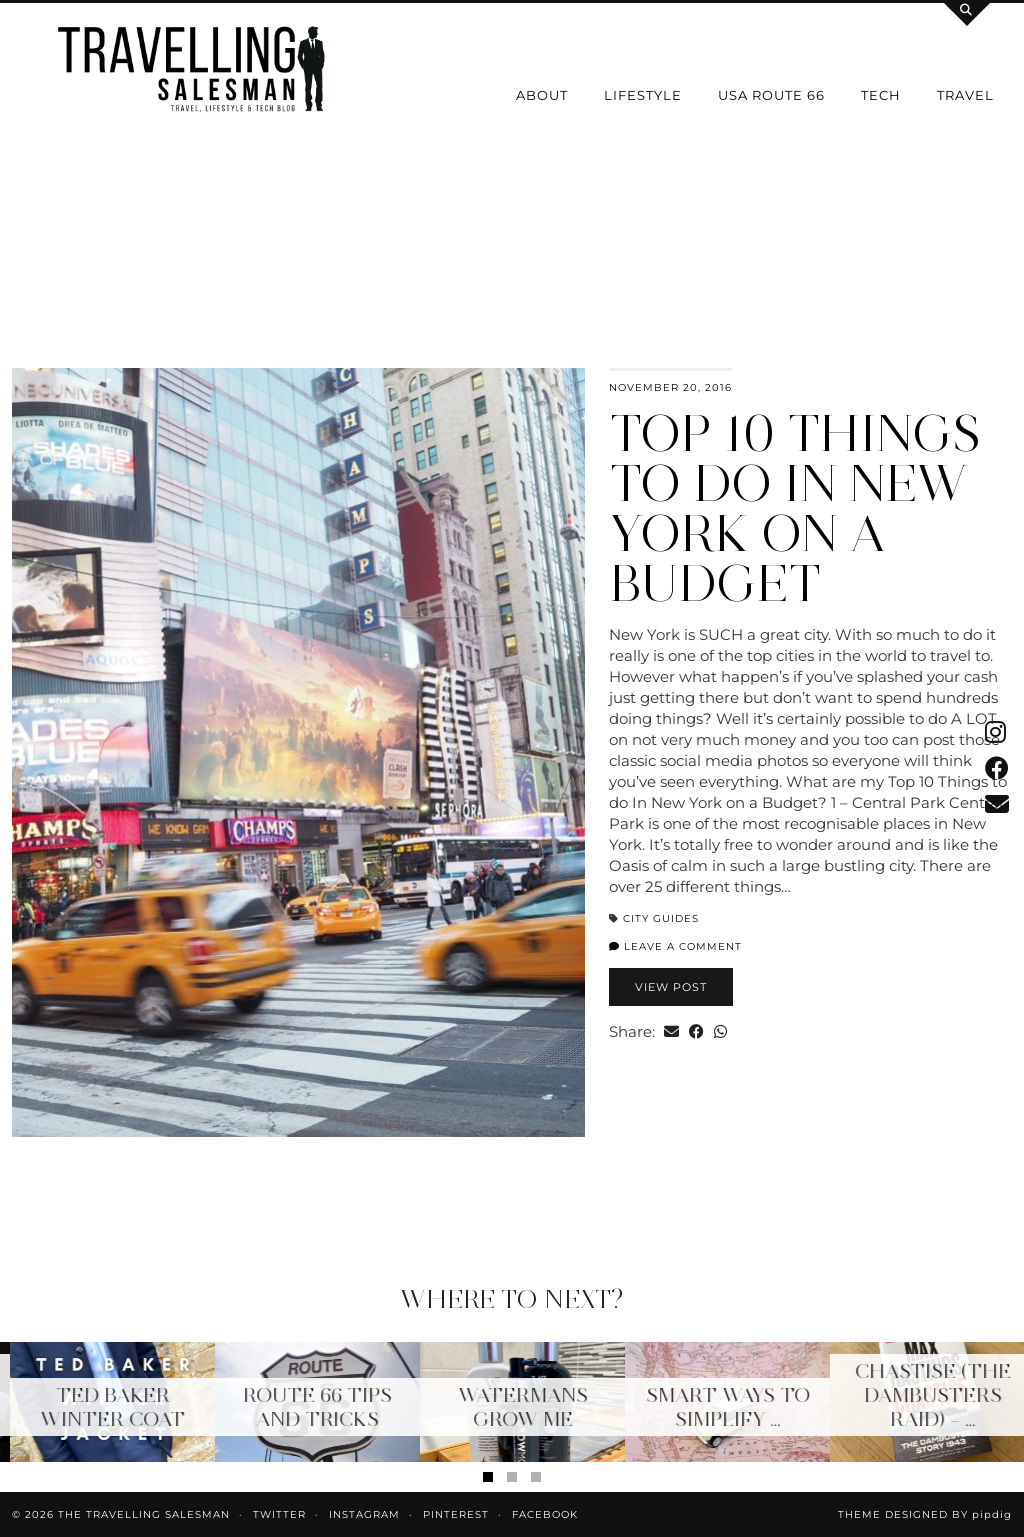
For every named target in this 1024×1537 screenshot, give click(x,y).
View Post (671, 987)
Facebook (545, 1514)
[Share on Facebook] (696, 1031)
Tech (881, 95)
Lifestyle (643, 95)
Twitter (279, 1514)
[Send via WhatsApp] (720, 1031)
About (542, 95)
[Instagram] (64, 224)
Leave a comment (675, 946)
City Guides (661, 918)
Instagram (364, 1514)
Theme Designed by (925, 1514)
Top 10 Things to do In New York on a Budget (795, 508)
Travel (965, 95)
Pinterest (456, 1514)
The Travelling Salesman (144, 1514)
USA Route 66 (771, 95)
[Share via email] (671, 1031)
